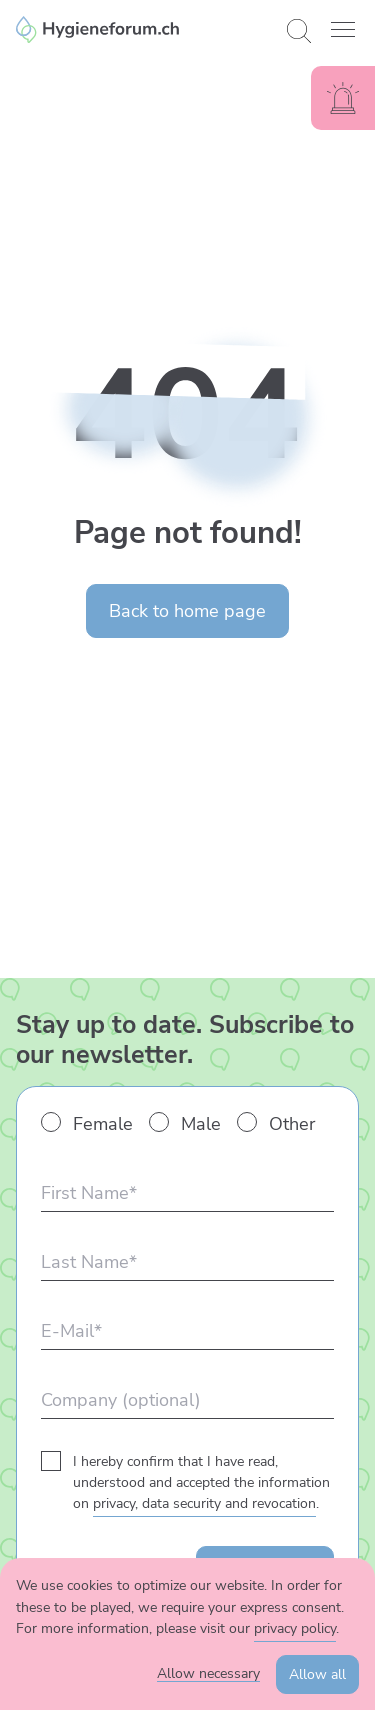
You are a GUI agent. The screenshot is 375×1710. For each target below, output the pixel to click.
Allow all (317, 1674)
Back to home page (187, 611)
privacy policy (295, 1628)
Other (292, 1124)
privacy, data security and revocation (204, 1503)
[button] (343, 29)
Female (103, 1124)
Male (201, 1124)
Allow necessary (208, 1673)
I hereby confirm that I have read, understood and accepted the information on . (201, 1482)
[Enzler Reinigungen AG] (143, 29)
